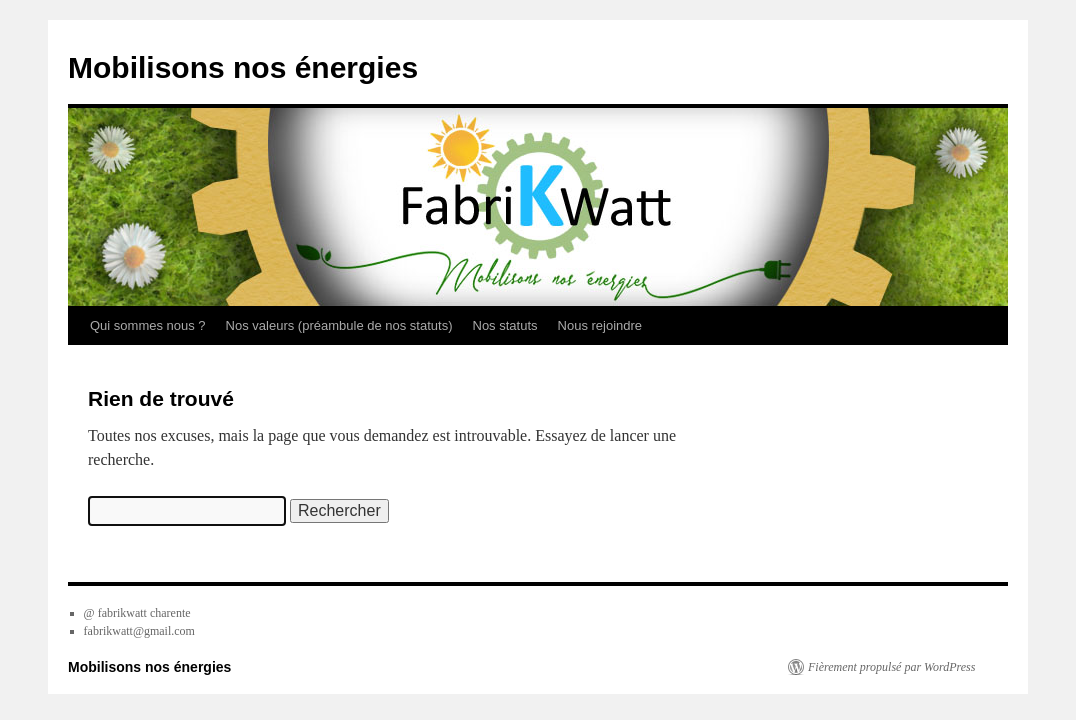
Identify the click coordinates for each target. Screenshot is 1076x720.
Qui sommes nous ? (148, 325)
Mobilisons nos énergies (243, 67)
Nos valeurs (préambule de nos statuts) (339, 325)
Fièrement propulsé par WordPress (891, 667)
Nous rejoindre (600, 325)
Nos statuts (505, 325)
